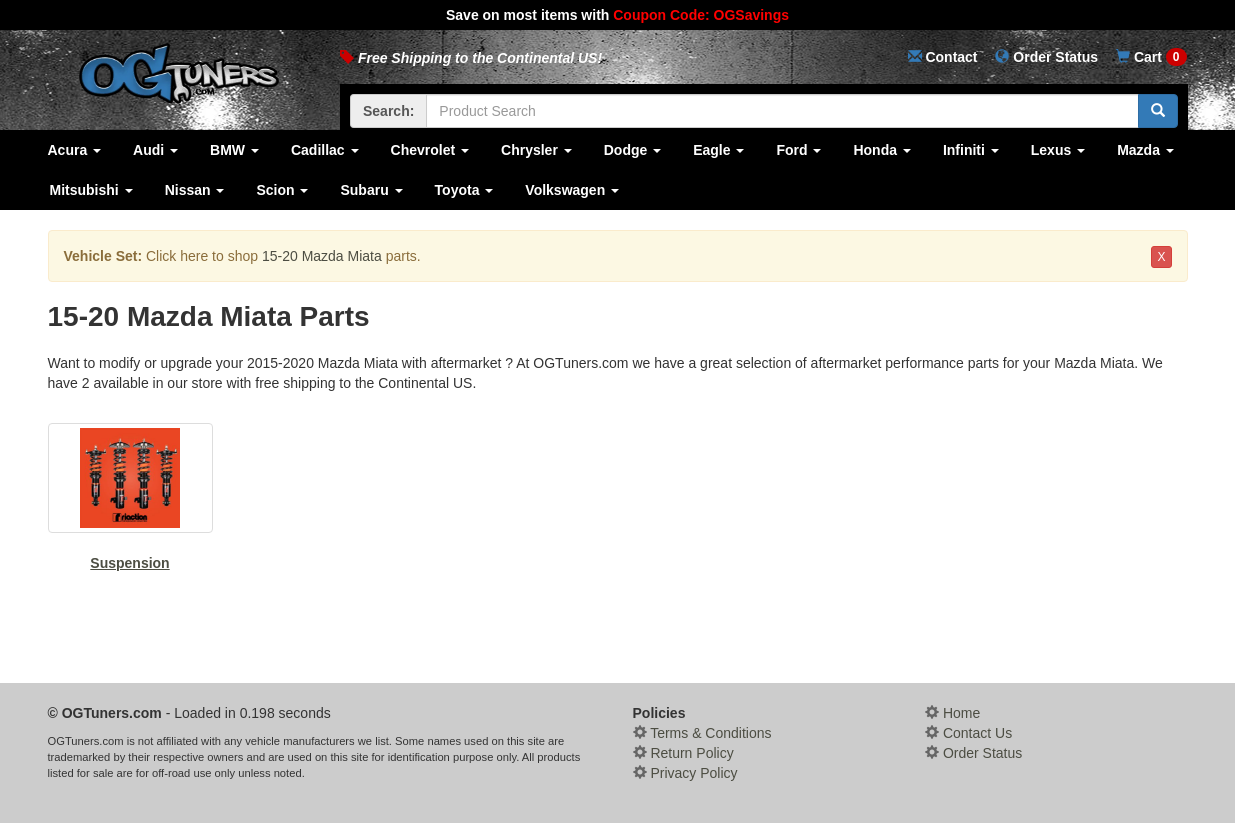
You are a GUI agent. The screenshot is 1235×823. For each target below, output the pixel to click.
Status (1046, 57)
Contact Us (968, 733)
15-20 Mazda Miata (322, 256)
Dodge (632, 150)
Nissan (195, 190)
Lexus (1058, 150)
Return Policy (683, 753)
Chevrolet (430, 150)
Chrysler (536, 150)
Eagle (718, 150)
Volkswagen (572, 190)
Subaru (371, 190)
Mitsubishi (91, 190)
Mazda (1145, 150)
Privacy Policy (685, 773)
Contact (943, 57)
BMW (234, 150)
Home (952, 713)
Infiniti (971, 150)
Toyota (464, 190)
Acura (75, 150)
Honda (881, 150)
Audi (155, 150)
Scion (282, 190)
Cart (1151, 57)
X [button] (1161, 257)
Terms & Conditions (702, 733)
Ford (798, 150)
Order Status (973, 753)
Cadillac (325, 150)
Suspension (130, 497)
